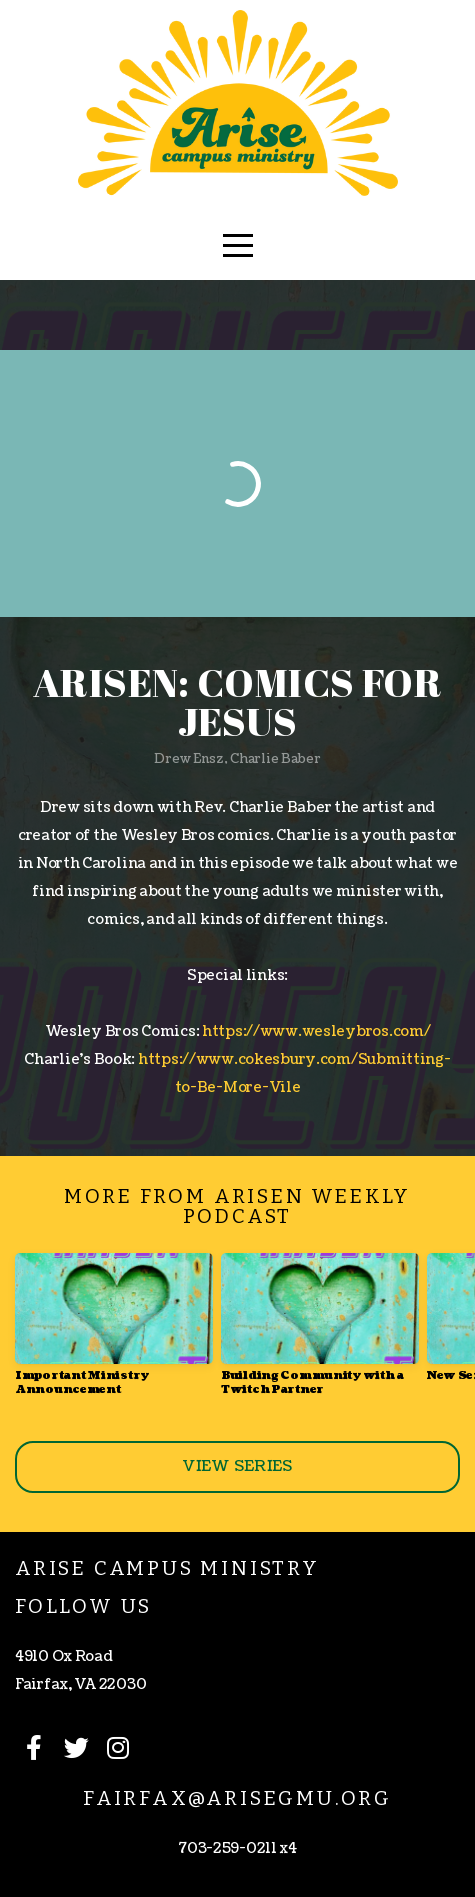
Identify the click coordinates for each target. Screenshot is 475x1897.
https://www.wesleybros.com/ (316, 1031)
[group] (114, 1332)
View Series (237, 1466)
